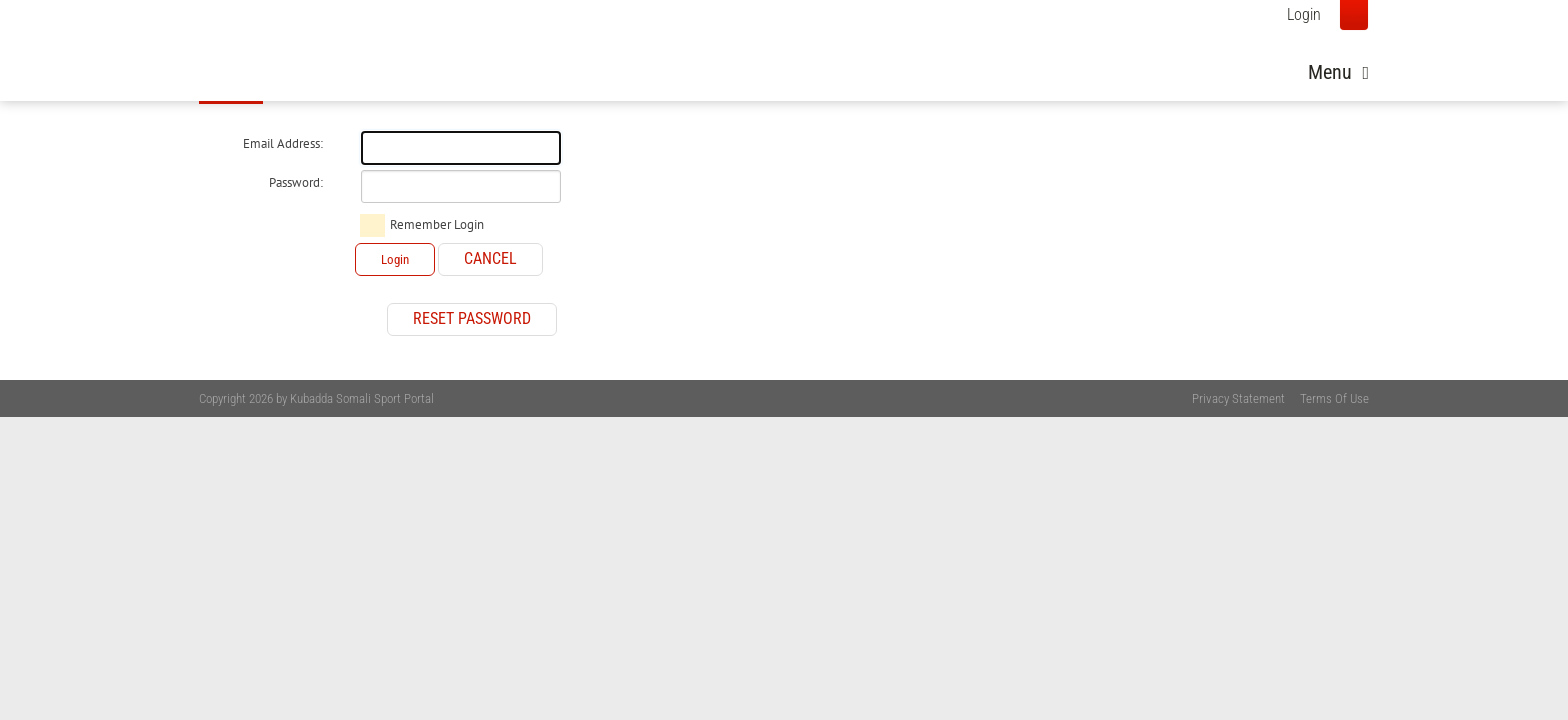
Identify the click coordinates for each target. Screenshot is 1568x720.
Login (1304, 14)
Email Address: (283, 144)
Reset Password (472, 318)
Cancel (490, 258)
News (935, 66)
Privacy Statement (1238, 398)
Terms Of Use (1334, 398)
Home (867, 66)
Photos (1151, 66)
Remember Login (437, 225)
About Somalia (1040, 66)
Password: (296, 183)
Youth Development (1280, 66)
